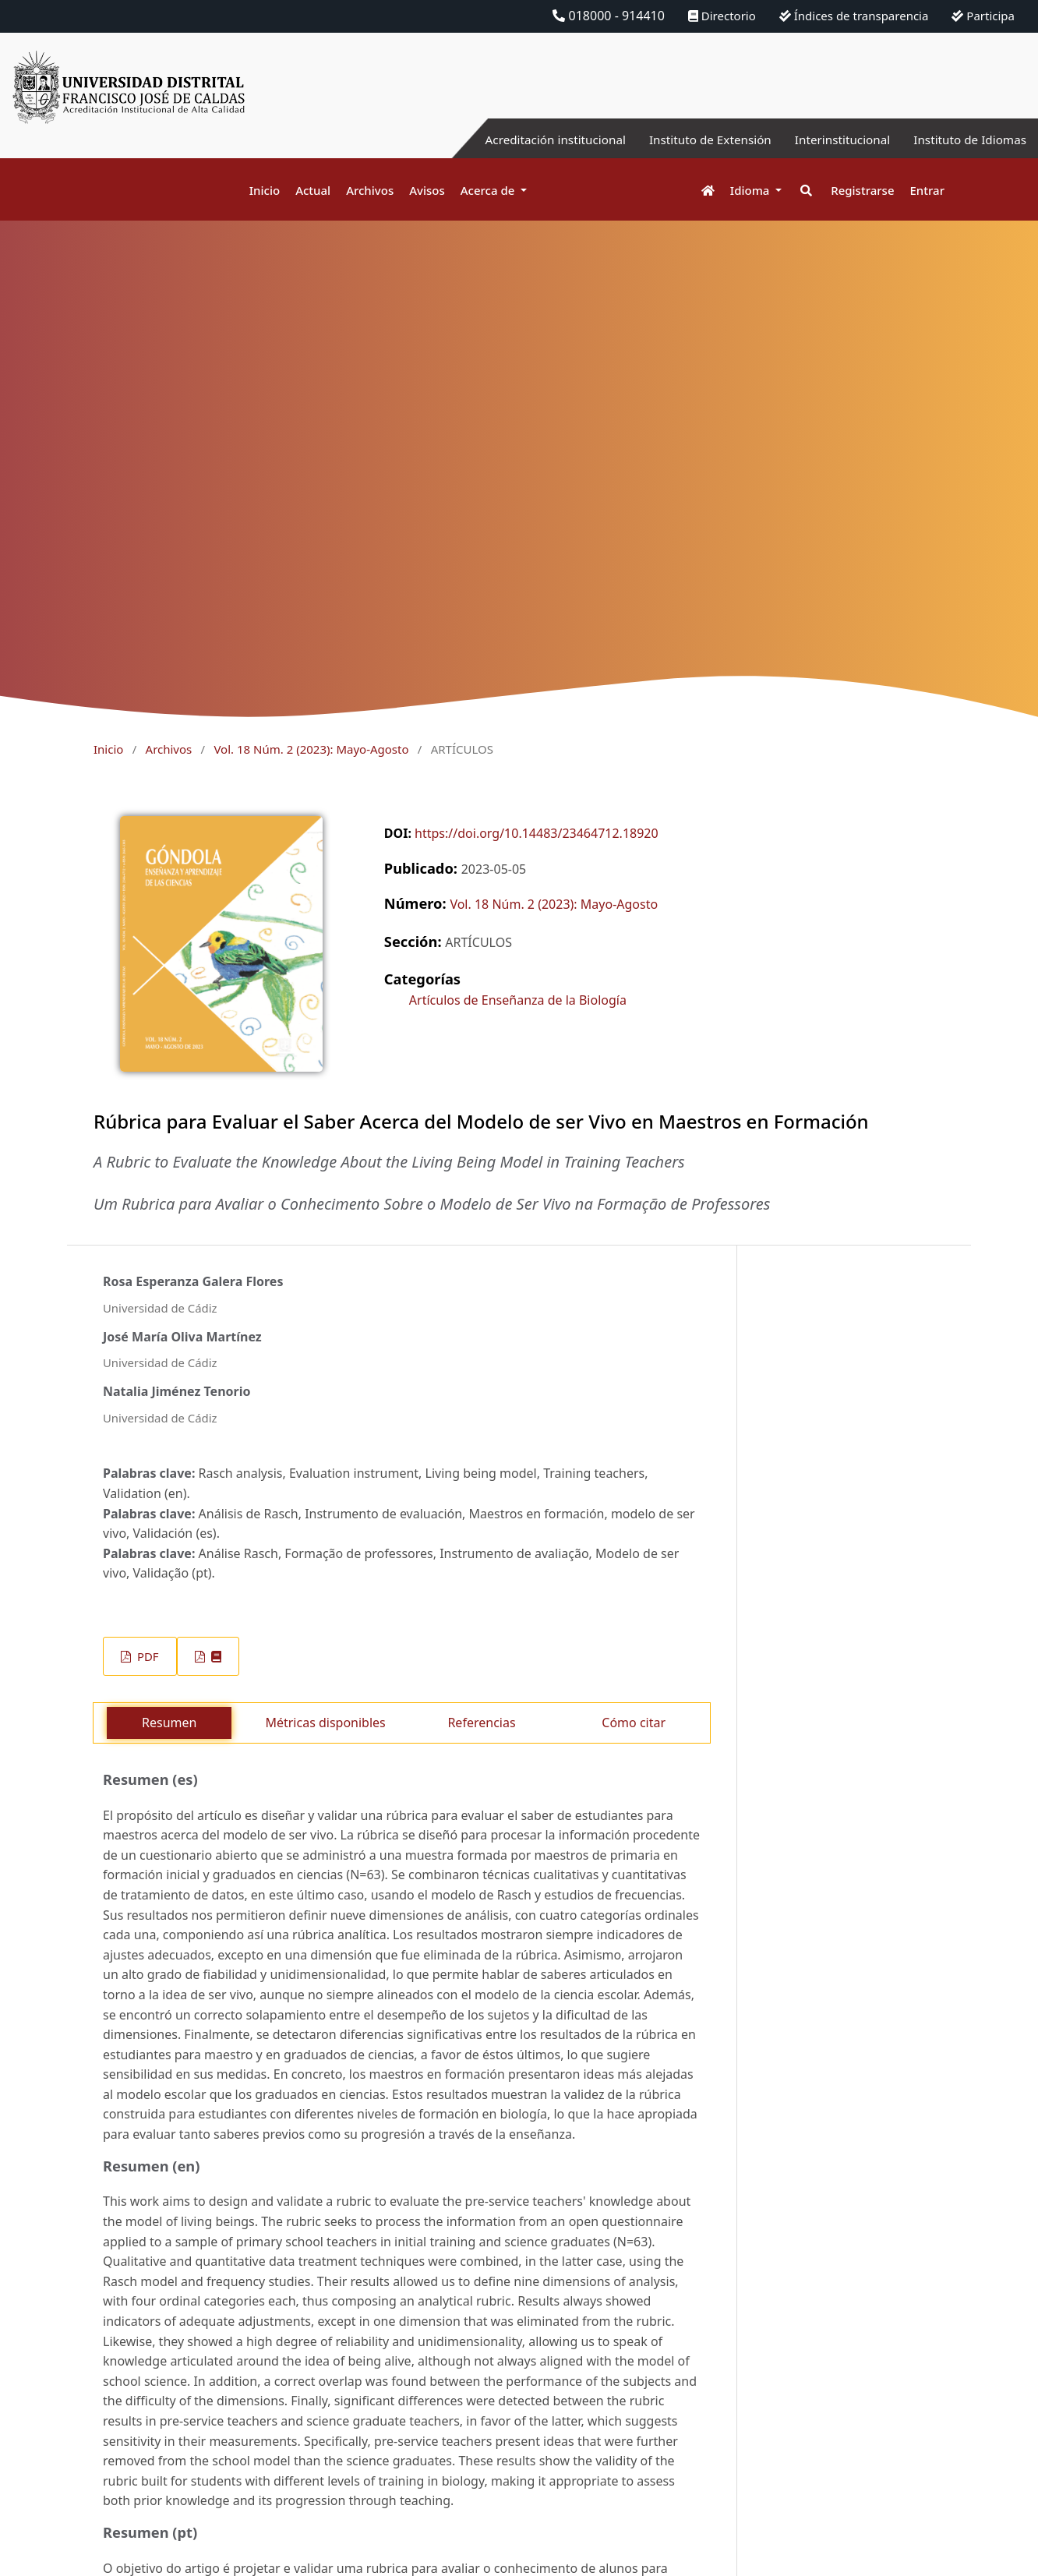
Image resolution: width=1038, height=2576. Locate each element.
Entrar (927, 190)
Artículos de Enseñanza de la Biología (518, 1000)
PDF (146, 1656)
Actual (312, 190)
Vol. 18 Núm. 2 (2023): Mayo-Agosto (311, 749)
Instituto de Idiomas (967, 139)
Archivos (370, 190)
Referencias (481, 1722)
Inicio (264, 190)
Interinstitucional (834, 139)
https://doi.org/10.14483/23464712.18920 (536, 833)
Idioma (751, 190)
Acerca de (489, 190)
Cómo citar (634, 1722)
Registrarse (862, 190)
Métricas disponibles (325, 1722)
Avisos (427, 190)
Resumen (169, 1722)
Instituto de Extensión (697, 139)
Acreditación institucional (535, 139)
